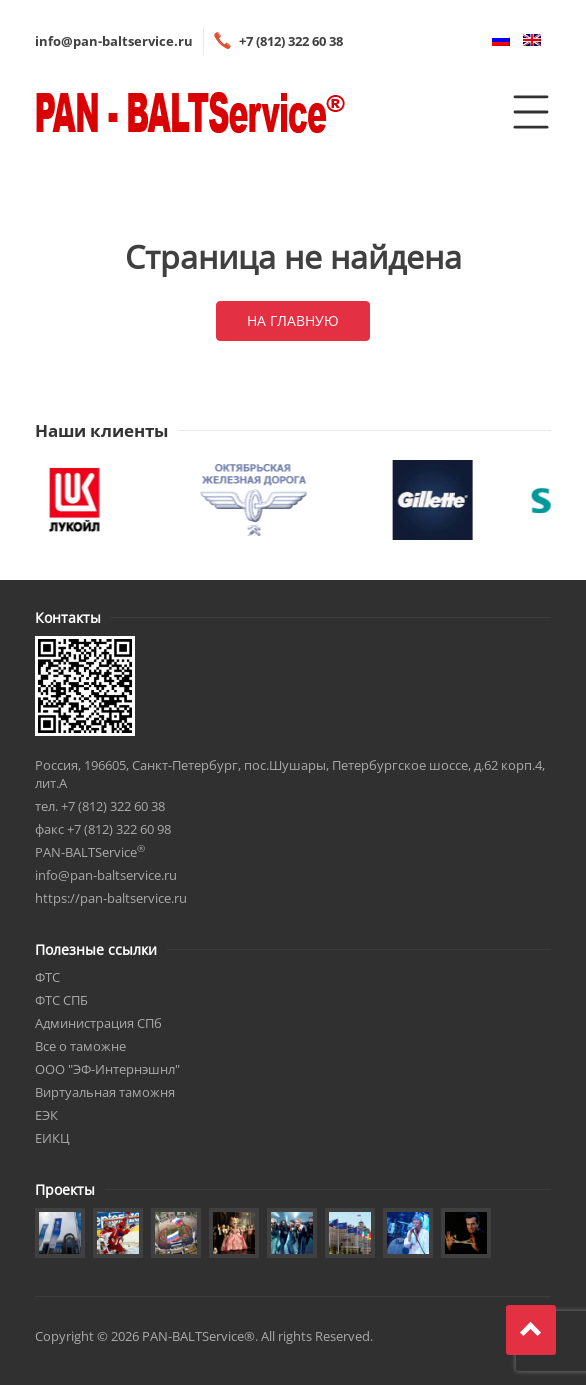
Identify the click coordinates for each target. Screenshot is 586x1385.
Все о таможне (80, 1046)
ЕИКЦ (52, 1138)
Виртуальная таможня (105, 1092)
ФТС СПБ (61, 1000)
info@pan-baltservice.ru (114, 41)
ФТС (47, 977)
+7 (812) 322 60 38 (291, 41)
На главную (293, 320)
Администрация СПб (98, 1023)
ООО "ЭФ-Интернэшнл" (107, 1069)
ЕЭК (46, 1115)
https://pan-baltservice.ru (111, 898)
